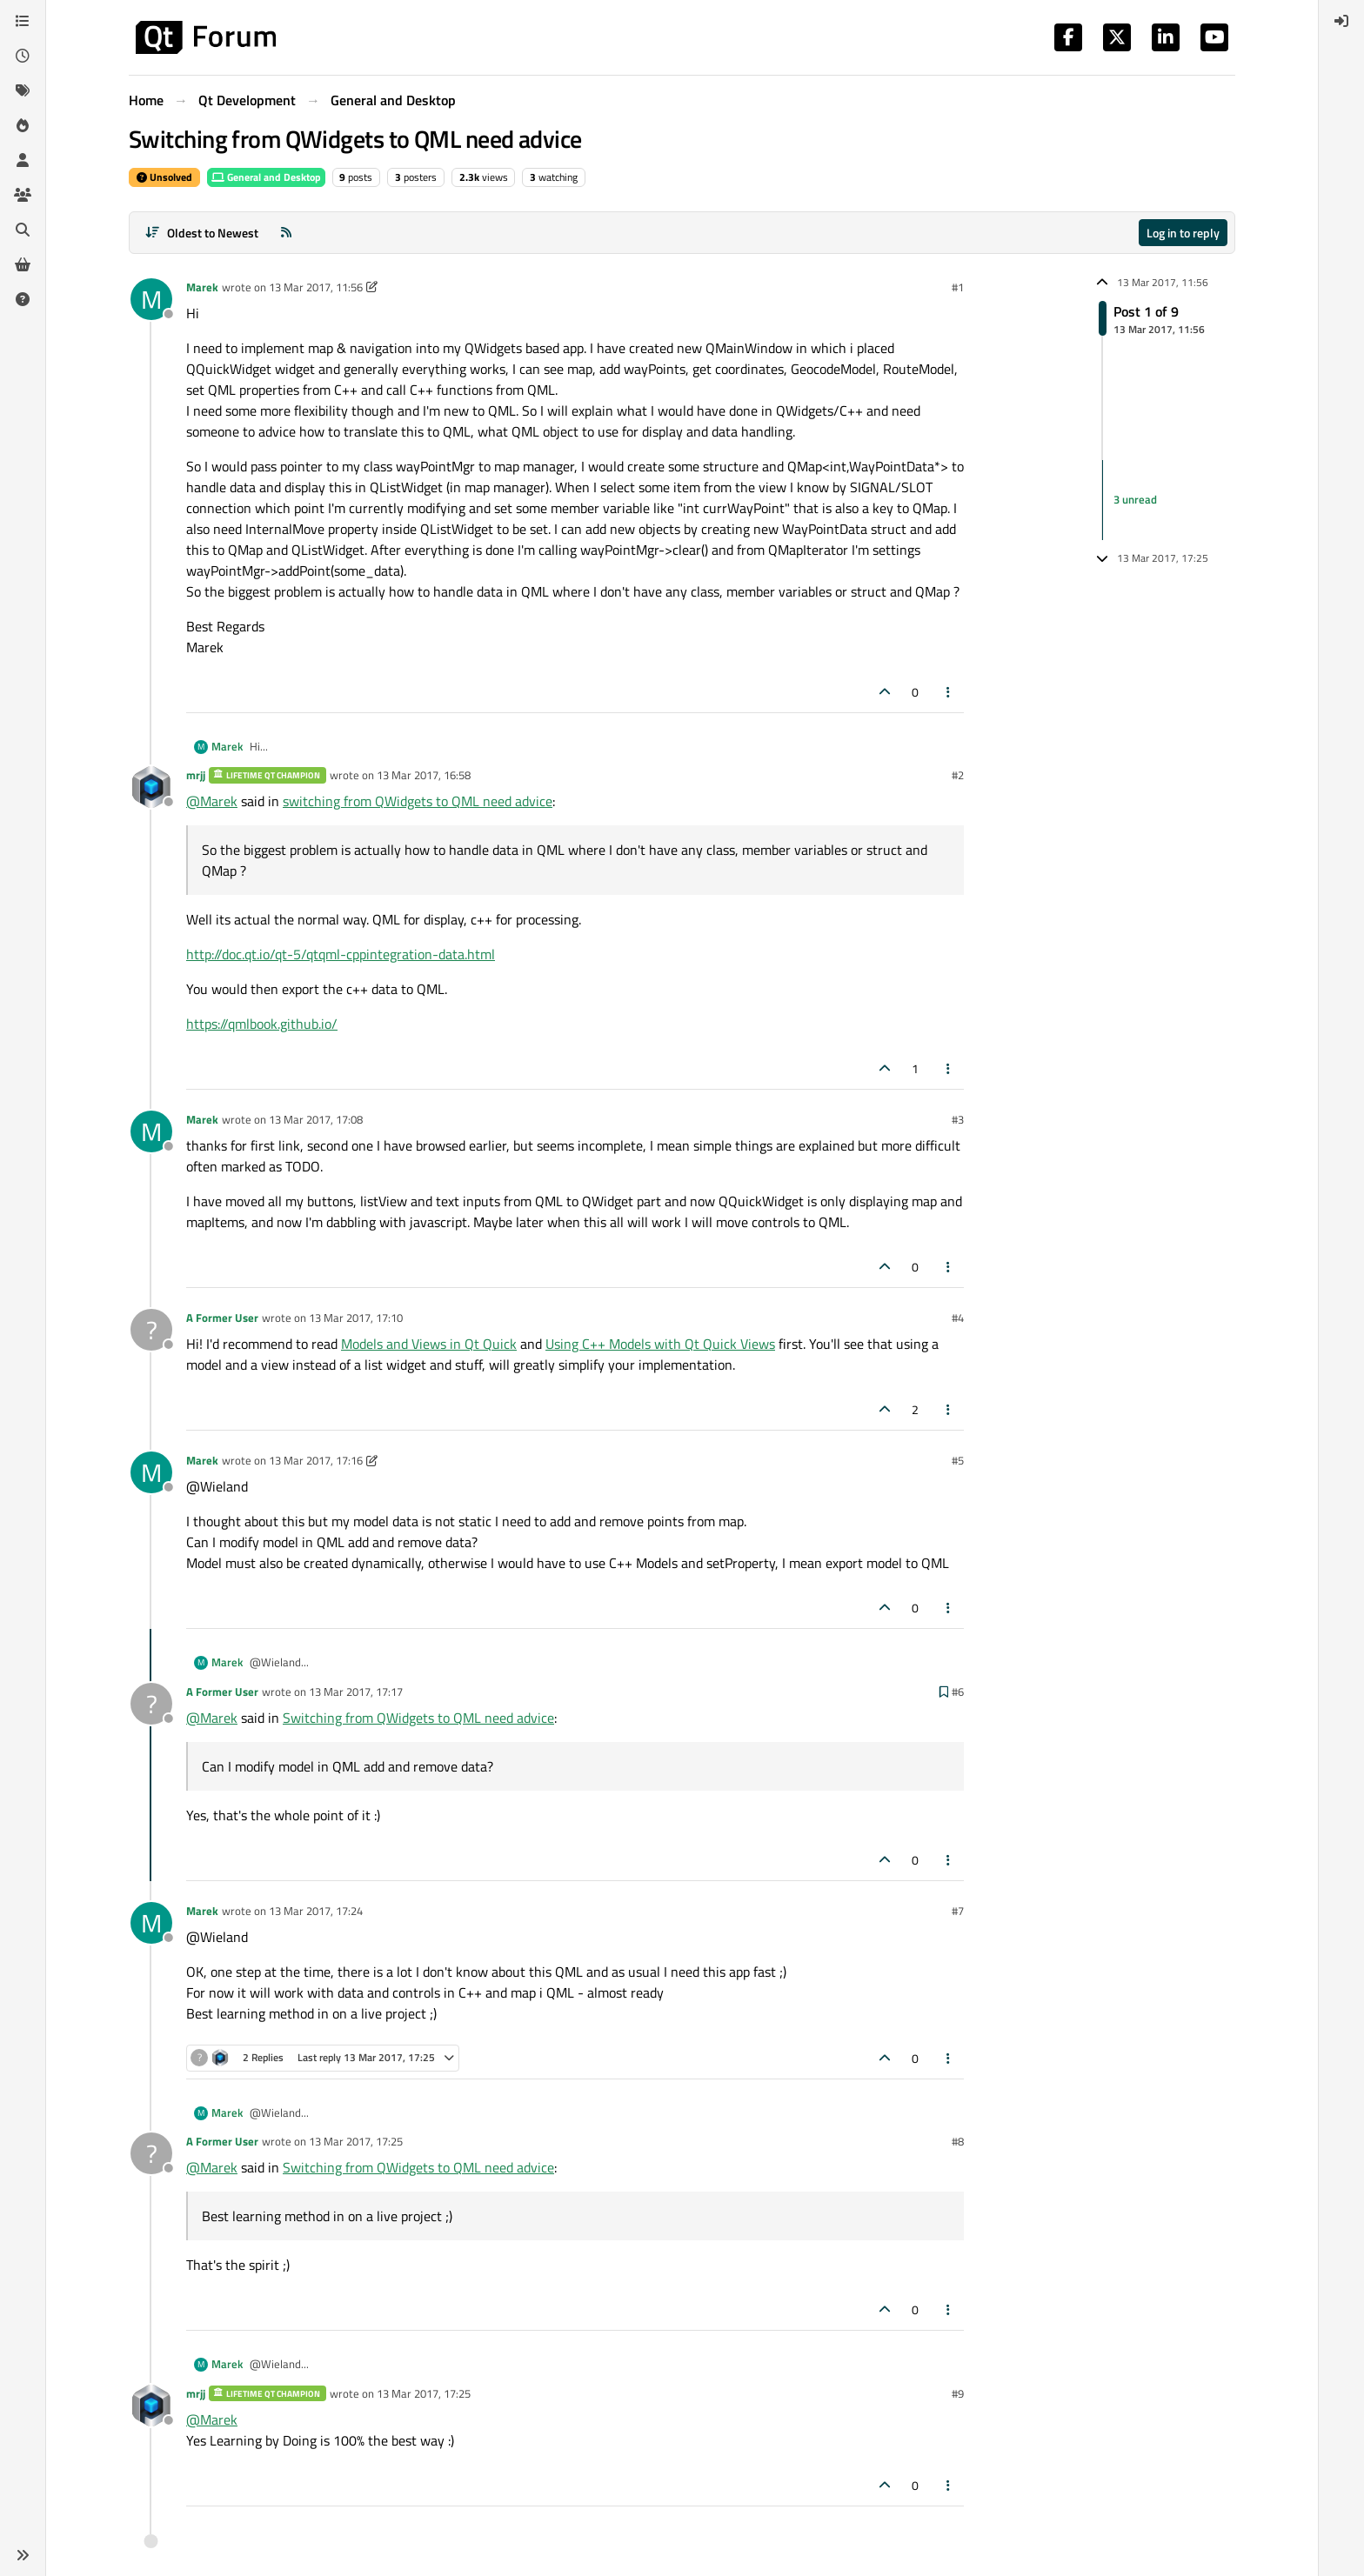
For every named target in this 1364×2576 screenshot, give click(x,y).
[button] (22, 2555)
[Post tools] (949, 691)
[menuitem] (1341, 21)
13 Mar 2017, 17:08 (316, 1119)
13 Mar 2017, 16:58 (424, 775)
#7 (958, 1910)
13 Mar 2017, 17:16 (316, 1460)
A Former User (222, 1317)
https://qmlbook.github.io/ (262, 1023)
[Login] (1341, 21)
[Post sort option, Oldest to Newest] (201, 232)
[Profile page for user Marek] (151, 299)
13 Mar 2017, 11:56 (316, 287)
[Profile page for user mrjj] (151, 787)
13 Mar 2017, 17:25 (356, 2141)
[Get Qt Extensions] (22, 264)
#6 (958, 1691)
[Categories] (22, 21)
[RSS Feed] (286, 232)
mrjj (195, 775)
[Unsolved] (22, 299)
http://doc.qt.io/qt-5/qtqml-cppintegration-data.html (340, 954)
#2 (958, 775)
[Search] (22, 230)
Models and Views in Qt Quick (429, 1343)
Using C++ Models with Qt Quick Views (660, 1343)
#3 (958, 1119)
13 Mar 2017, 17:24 (316, 1910)
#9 (958, 2393)
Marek (202, 287)
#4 (958, 1317)
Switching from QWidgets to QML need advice (418, 1717)
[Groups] (22, 195)
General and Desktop (266, 177)
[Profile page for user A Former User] (151, 1330)
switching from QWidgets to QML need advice (417, 801)
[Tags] (22, 90)
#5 (958, 1460)
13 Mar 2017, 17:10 (356, 1317)
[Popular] (22, 125)
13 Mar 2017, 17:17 (356, 1691)
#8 (958, 2141)
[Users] (22, 160)
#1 (958, 287)
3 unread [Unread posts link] (1135, 499)
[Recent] (22, 56)
